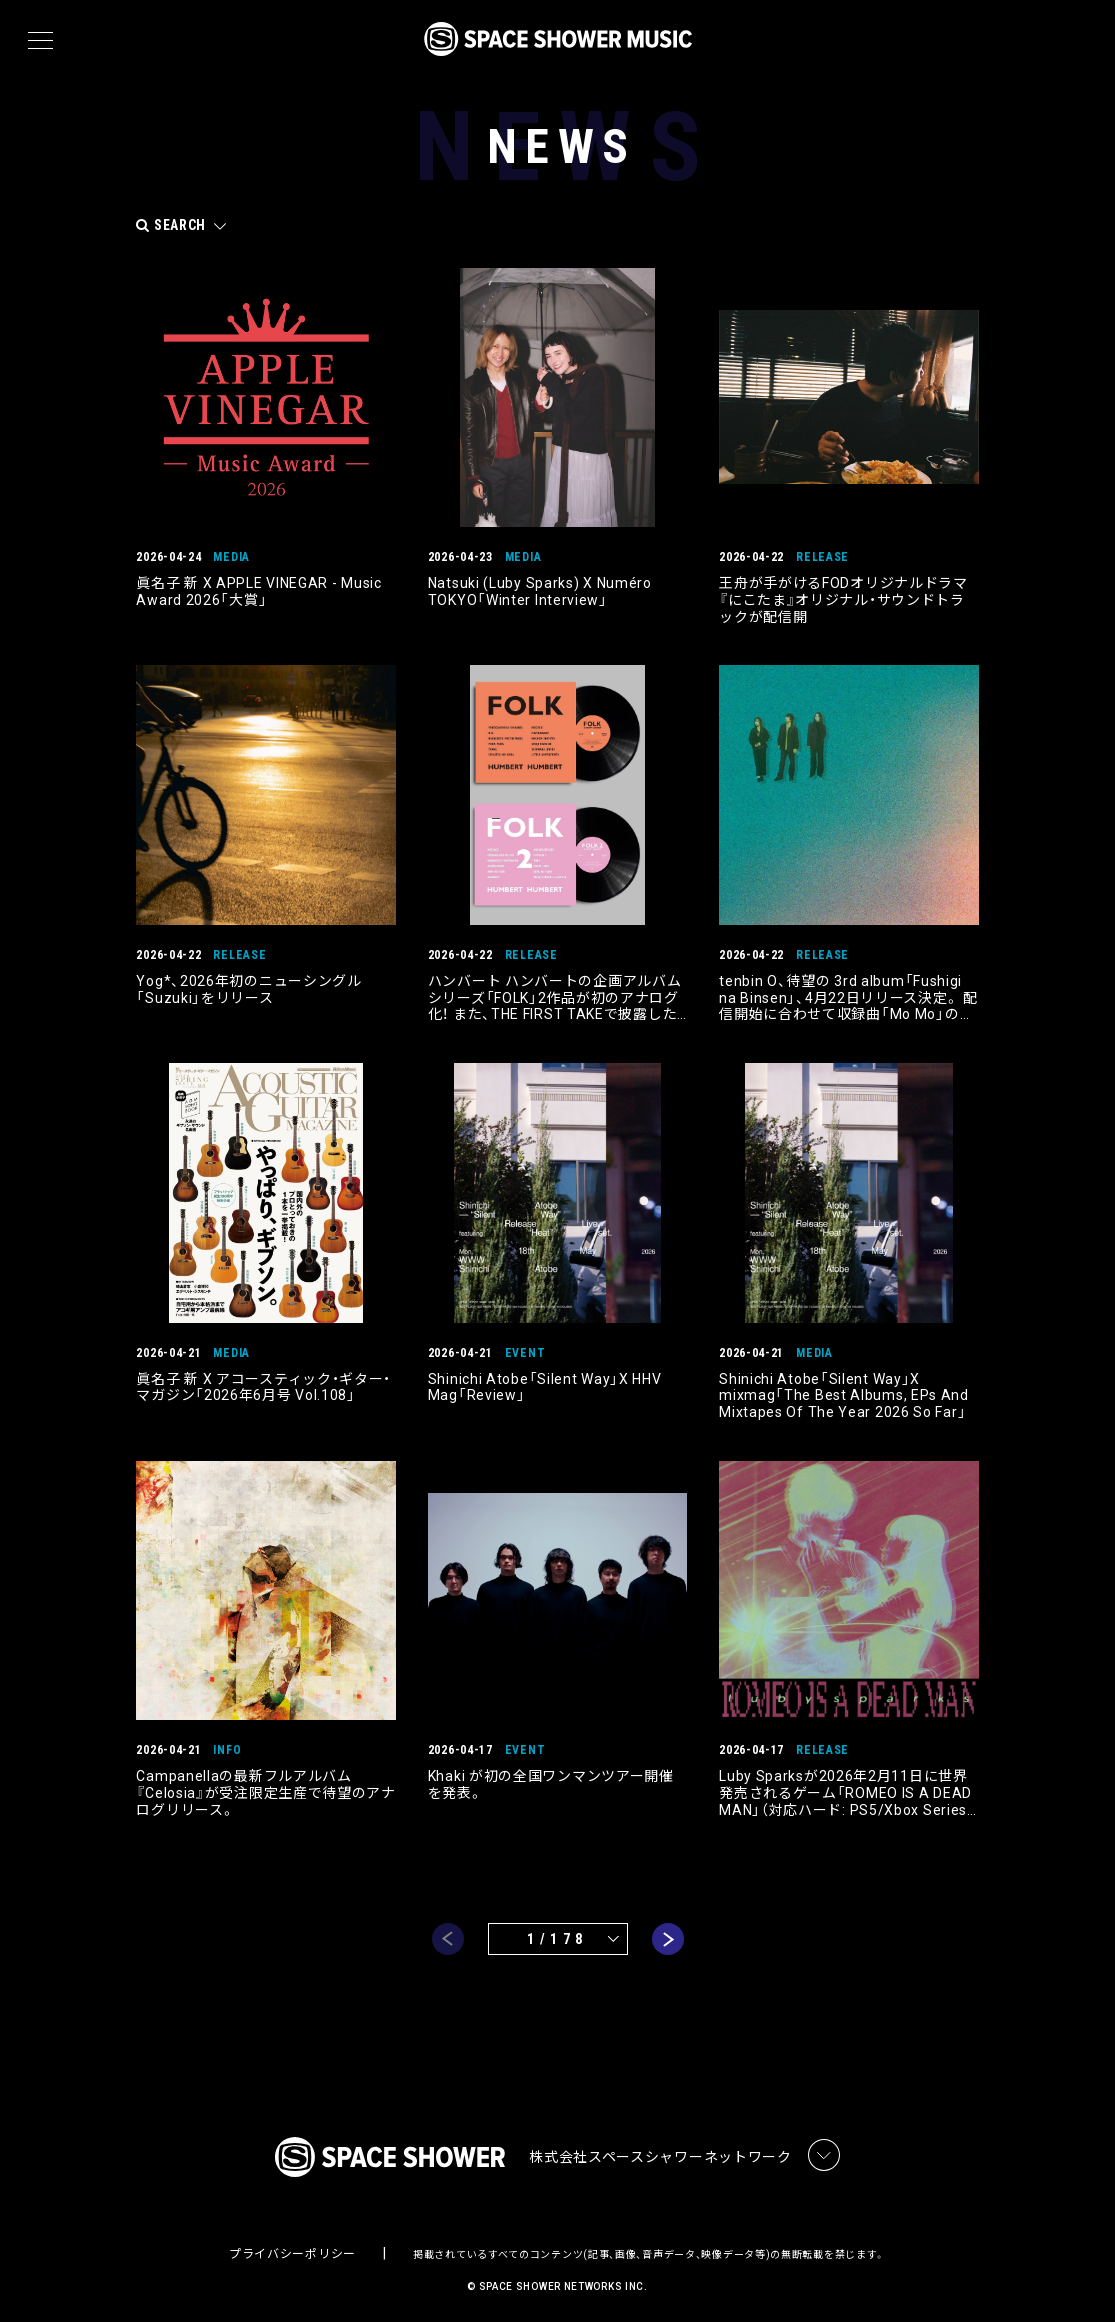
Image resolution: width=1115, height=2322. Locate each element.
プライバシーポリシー (292, 2248)
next (668, 1929)
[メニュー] (40, 41)
